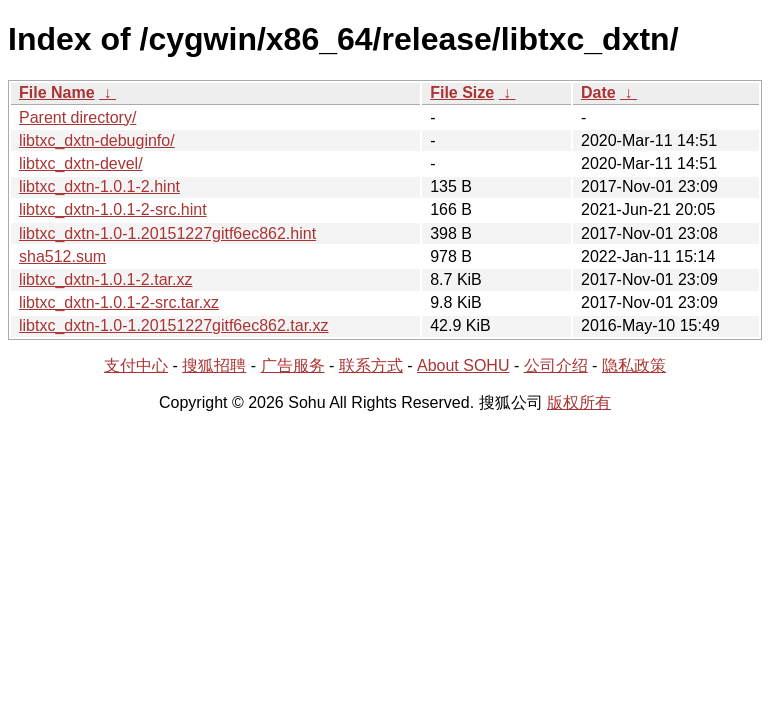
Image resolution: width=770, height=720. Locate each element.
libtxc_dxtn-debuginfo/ (97, 140)
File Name (57, 92)
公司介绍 (556, 365)
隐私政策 (634, 365)
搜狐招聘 (214, 365)
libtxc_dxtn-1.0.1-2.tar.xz (105, 279)
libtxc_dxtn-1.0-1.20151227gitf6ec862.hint (167, 233)
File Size (462, 92)
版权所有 (579, 402)
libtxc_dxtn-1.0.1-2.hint (99, 186)
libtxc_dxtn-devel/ (81, 163)
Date (598, 92)
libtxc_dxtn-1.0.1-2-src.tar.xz (119, 302)
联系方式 (371, 365)
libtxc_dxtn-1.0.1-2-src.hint (113, 209)
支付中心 (136, 365)
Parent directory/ (77, 117)
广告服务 (293, 365)
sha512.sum (62, 256)
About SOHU (463, 365)
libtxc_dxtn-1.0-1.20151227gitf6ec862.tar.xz (174, 325)
